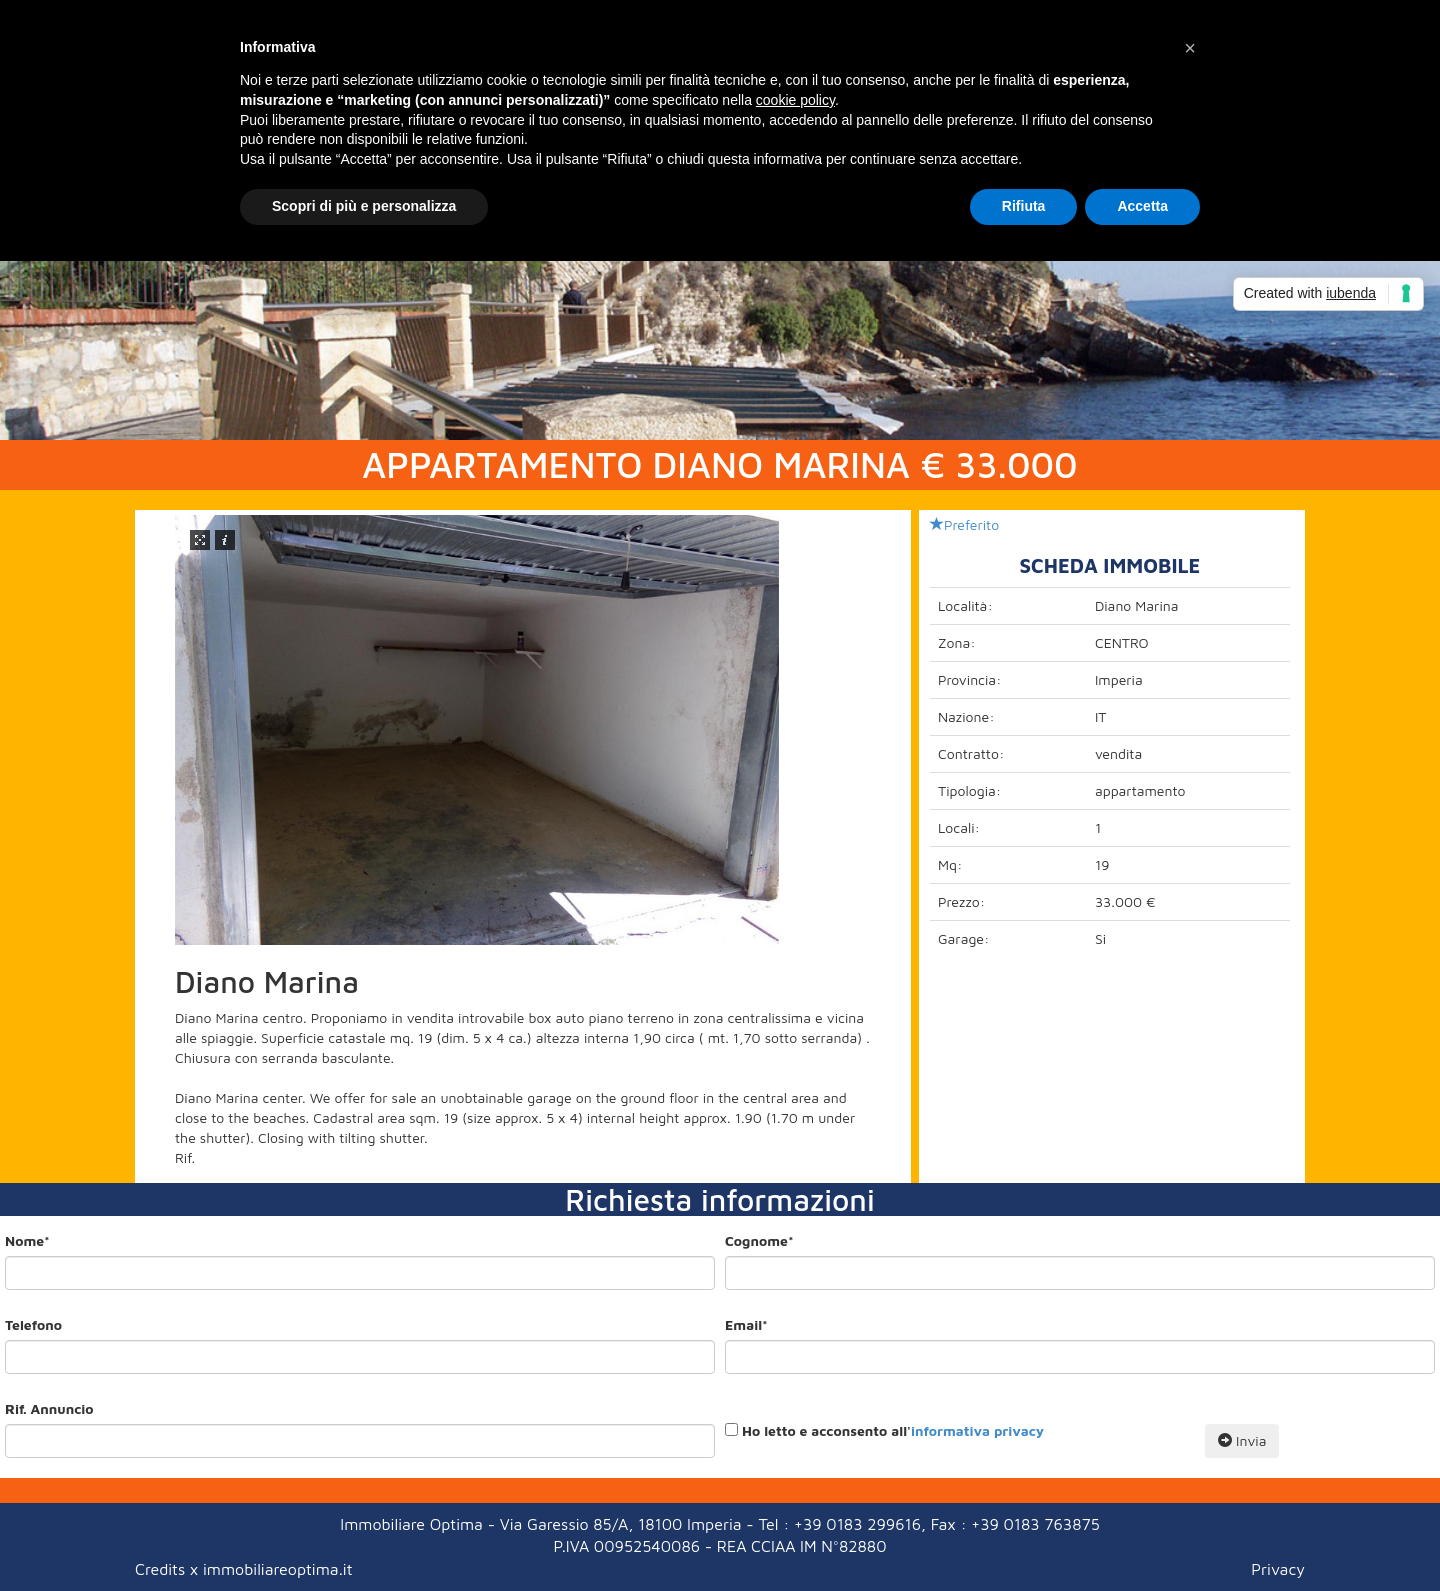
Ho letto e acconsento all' (893, 1430)
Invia (1242, 1440)
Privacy (1278, 1569)
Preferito (964, 524)
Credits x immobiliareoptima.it (243, 1569)
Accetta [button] (1142, 206)
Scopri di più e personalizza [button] (364, 206)
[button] (1190, 48)
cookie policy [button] (795, 100)
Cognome (759, 1240)
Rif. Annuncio (49, 1408)
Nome (27, 1240)
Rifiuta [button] (1024, 206)
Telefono (33, 1324)
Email (746, 1324)
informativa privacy (977, 1430)
